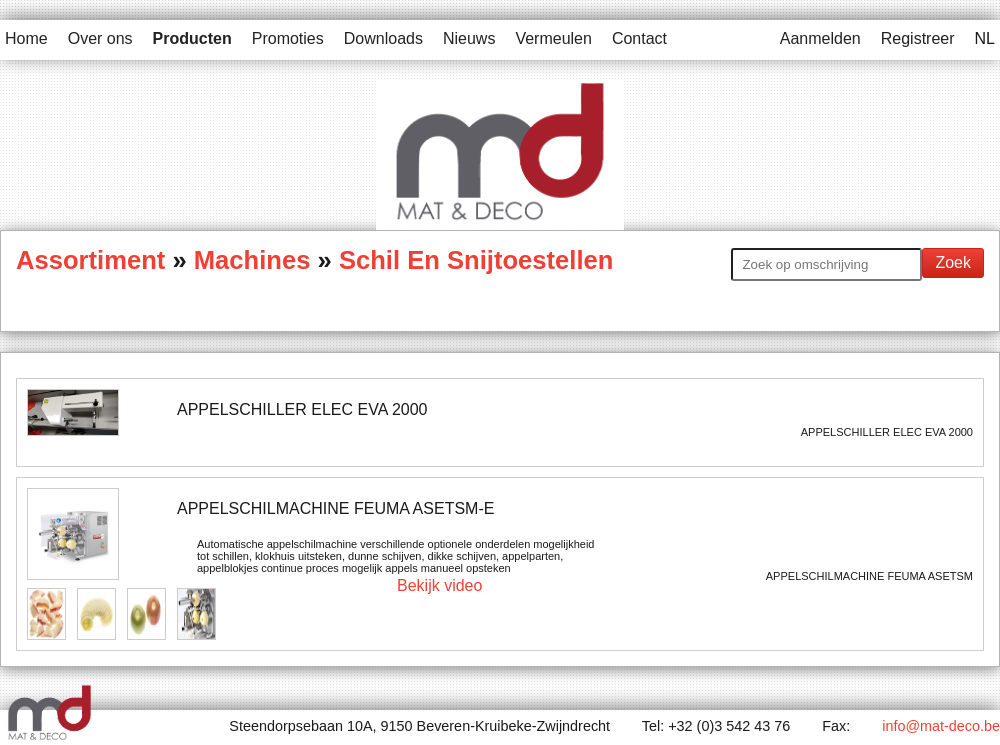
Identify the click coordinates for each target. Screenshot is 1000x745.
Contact (639, 38)
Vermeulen (553, 38)
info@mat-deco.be (941, 726)
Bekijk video (439, 585)
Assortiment (94, 260)
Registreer (918, 38)
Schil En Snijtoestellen (476, 260)
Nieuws (469, 38)
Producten (192, 38)
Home (26, 38)
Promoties (288, 38)
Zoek (953, 262)
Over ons (100, 38)
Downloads (383, 38)
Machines (252, 260)
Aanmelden (820, 38)
